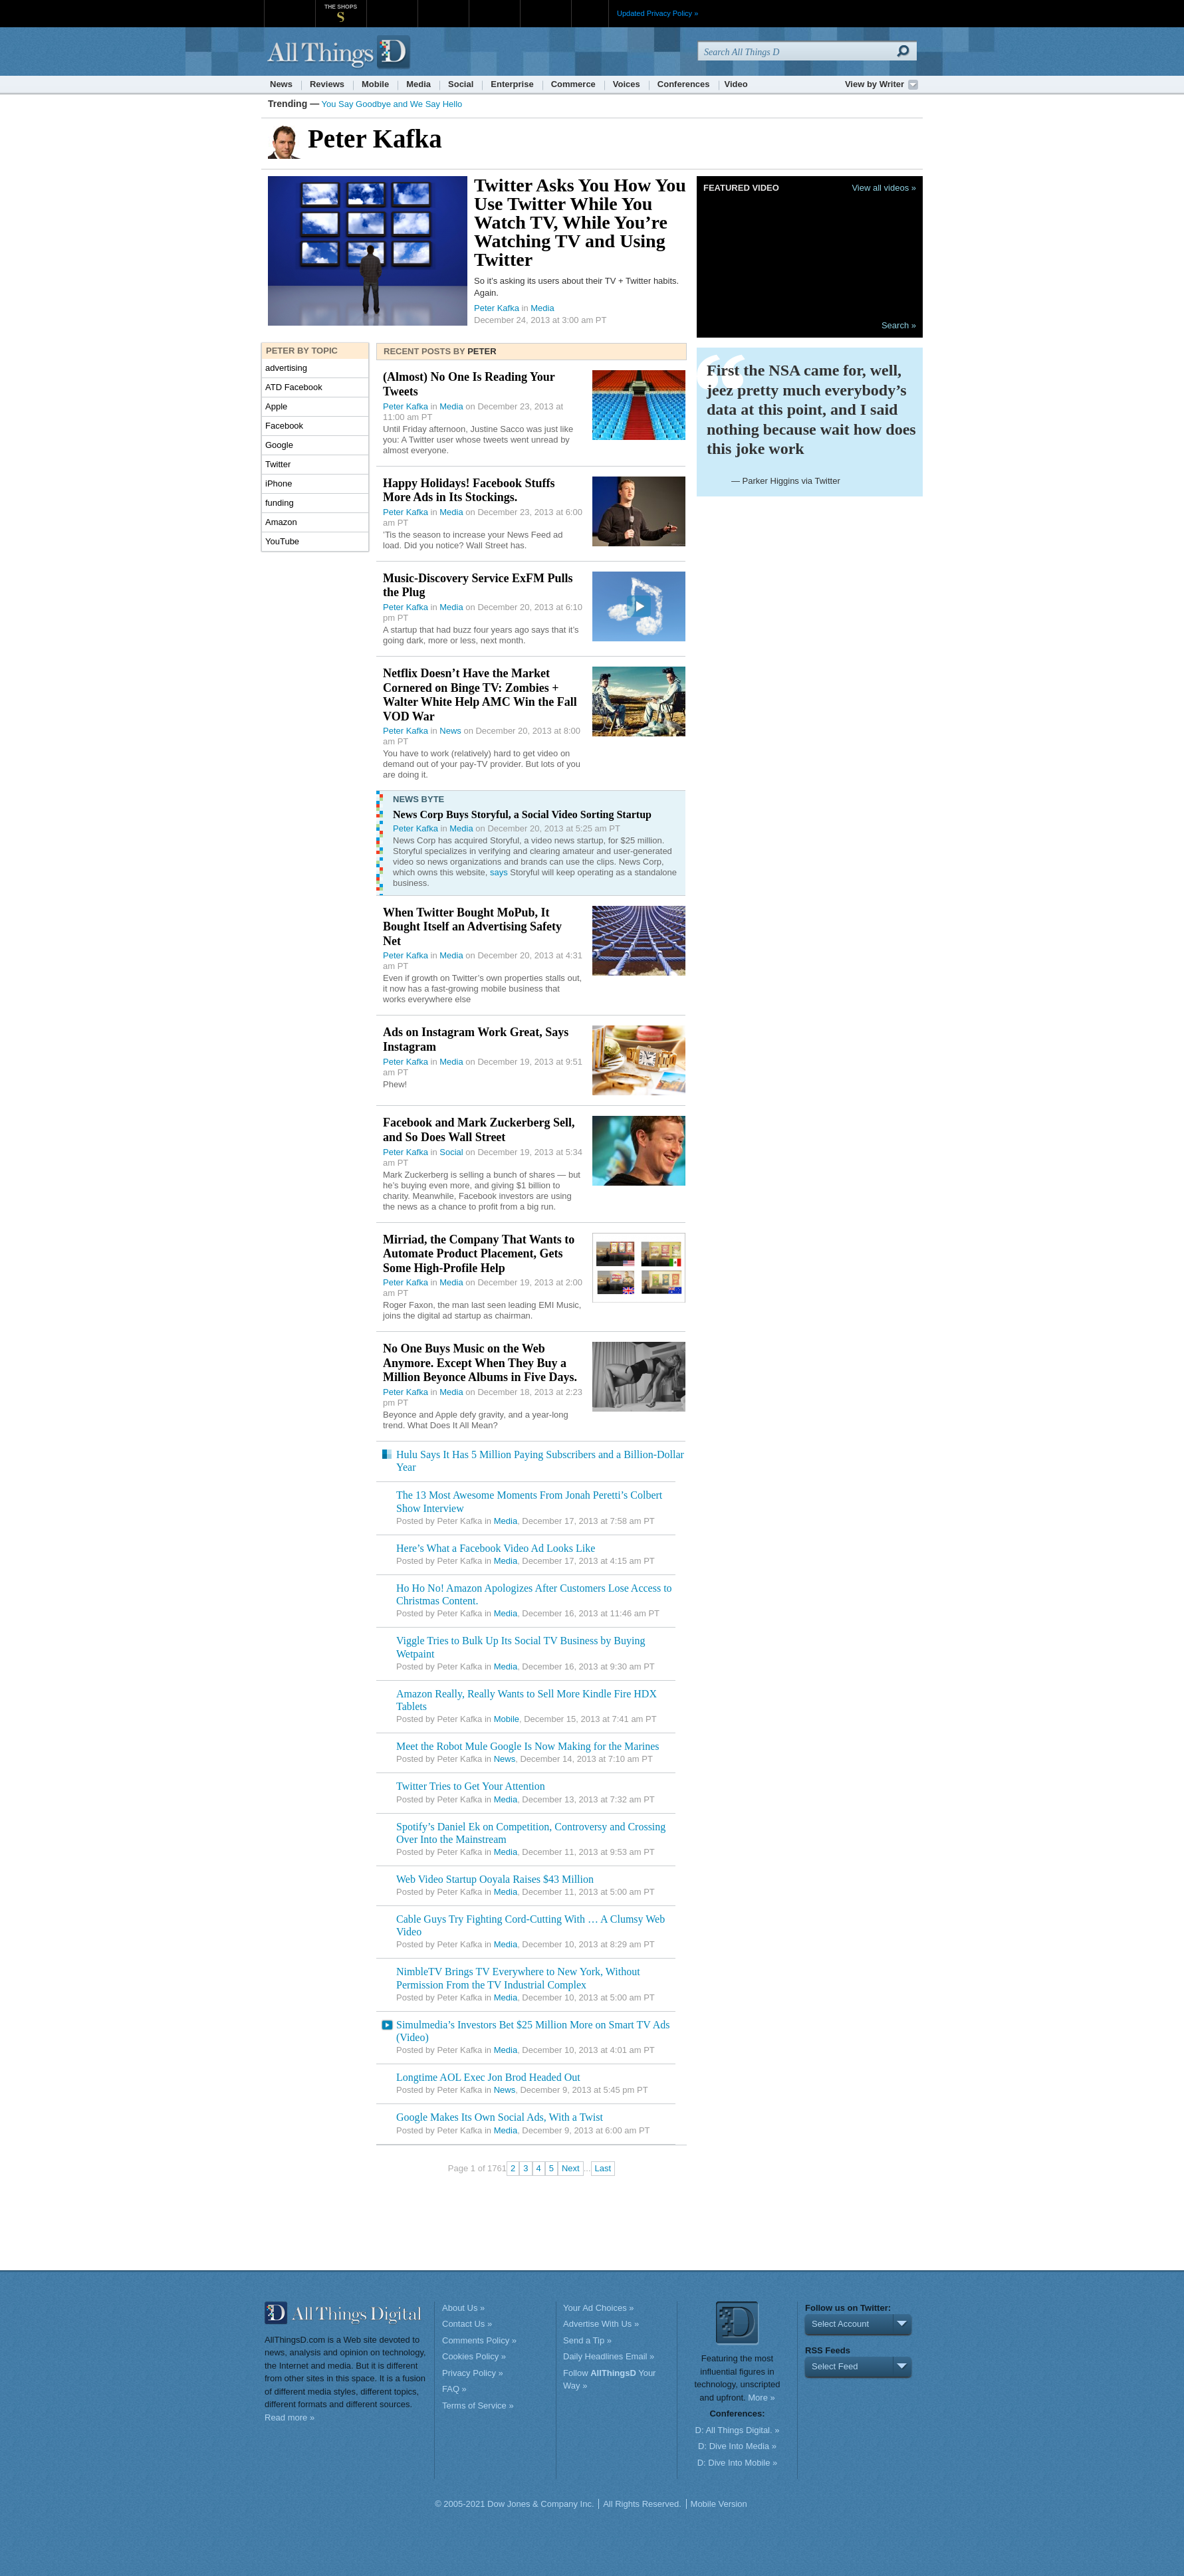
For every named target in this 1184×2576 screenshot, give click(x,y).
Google (279, 445)
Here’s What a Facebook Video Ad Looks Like (495, 1548)
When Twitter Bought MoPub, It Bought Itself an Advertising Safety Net (472, 927)
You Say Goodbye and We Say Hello (392, 104)
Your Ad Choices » (598, 2308)
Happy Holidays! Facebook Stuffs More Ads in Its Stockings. (469, 490)
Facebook (284, 426)
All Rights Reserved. (642, 2504)
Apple (276, 406)
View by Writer (874, 84)
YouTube (282, 541)
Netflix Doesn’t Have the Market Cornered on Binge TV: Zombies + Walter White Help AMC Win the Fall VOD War (480, 695)
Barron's (443, 6)
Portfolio (499, 6)
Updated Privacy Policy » (657, 13)
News (281, 84)
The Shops (340, 6)
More (590, 13)
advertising (286, 368)
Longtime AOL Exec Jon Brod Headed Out (488, 2077)
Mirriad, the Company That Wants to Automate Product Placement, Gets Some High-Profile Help (478, 1254)
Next (571, 2168)
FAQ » (454, 2389)
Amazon (281, 522)
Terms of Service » (478, 2406)
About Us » (463, 2308)
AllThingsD (340, 52)
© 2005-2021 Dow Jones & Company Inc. (514, 2504)
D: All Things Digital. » (737, 2430)
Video (736, 84)
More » (761, 2398)
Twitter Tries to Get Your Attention (470, 1786)
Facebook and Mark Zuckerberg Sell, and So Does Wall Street (479, 1130)
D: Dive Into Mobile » (737, 2463)
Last (603, 2168)
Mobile (375, 84)
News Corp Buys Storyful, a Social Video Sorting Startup (522, 814)
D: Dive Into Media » (737, 2446)
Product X (545, 6)
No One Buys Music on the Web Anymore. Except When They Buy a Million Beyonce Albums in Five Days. (480, 1363)
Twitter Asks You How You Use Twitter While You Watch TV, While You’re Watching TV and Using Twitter (580, 222)
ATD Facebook (293, 387)
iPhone (278, 483)
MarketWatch (391, 6)
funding (279, 503)
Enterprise (512, 84)
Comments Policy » (479, 2340)
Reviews (327, 84)
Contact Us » (467, 2324)
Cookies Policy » (474, 2356)
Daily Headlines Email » (608, 2356)
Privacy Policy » (472, 2373)
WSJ (289, 6)
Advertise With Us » (601, 2324)
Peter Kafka (496, 308)
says (499, 872)
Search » (899, 325)
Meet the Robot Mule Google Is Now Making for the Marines (527, 1746)
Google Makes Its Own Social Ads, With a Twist (499, 2117)
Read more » (289, 2417)
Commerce (573, 84)
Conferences (683, 84)
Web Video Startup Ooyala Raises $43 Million (495, 1879)
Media (418, 84)
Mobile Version (719, 2504)
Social (460, 84)
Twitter (278, 464)
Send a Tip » (587, 2340)
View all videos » (884, 188)
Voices (626, 84)
